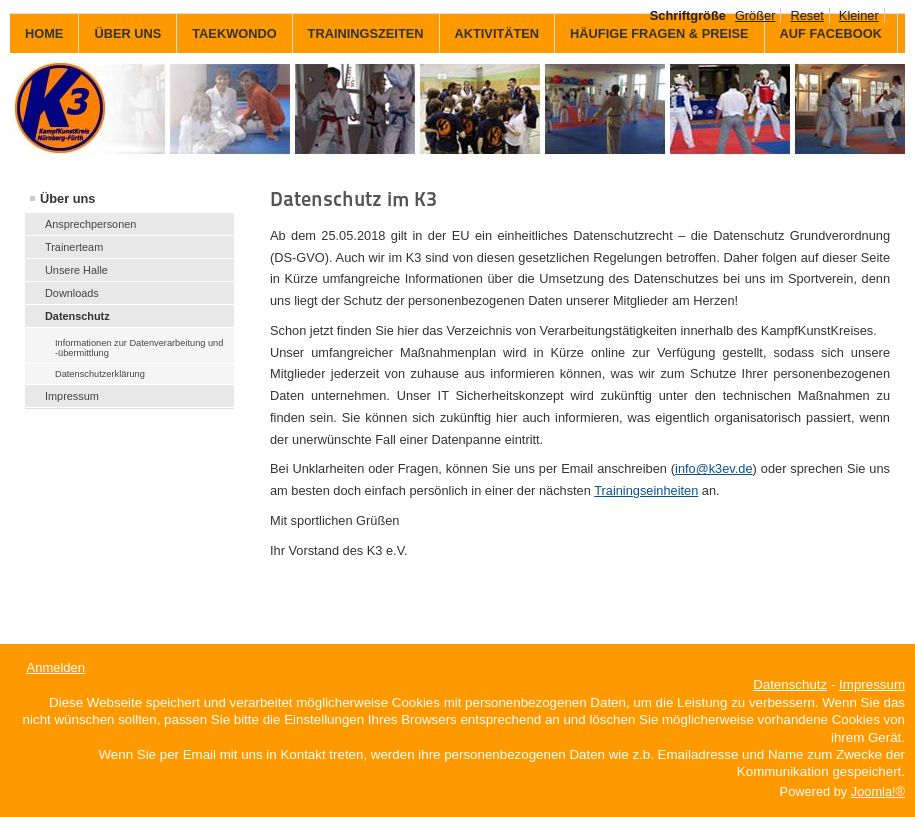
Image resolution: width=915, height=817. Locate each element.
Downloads (72, 293)
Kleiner (859, 15)
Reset (806, 15)
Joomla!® (878, 791)
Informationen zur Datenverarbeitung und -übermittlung (139, 348)
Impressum (72, 396)
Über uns (127, 33)
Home (44, 33)
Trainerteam (74, 247)
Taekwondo (234, 33)
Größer (755, 15)
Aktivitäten (497, 33)
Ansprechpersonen (90, 224)
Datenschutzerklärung (100, 374)
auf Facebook (831, 33)
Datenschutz (77, 316)
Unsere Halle (76, 270)
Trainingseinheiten (646, 490)
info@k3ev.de (714, 468)
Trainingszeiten (366, 33)
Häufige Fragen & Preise (659, 33)
